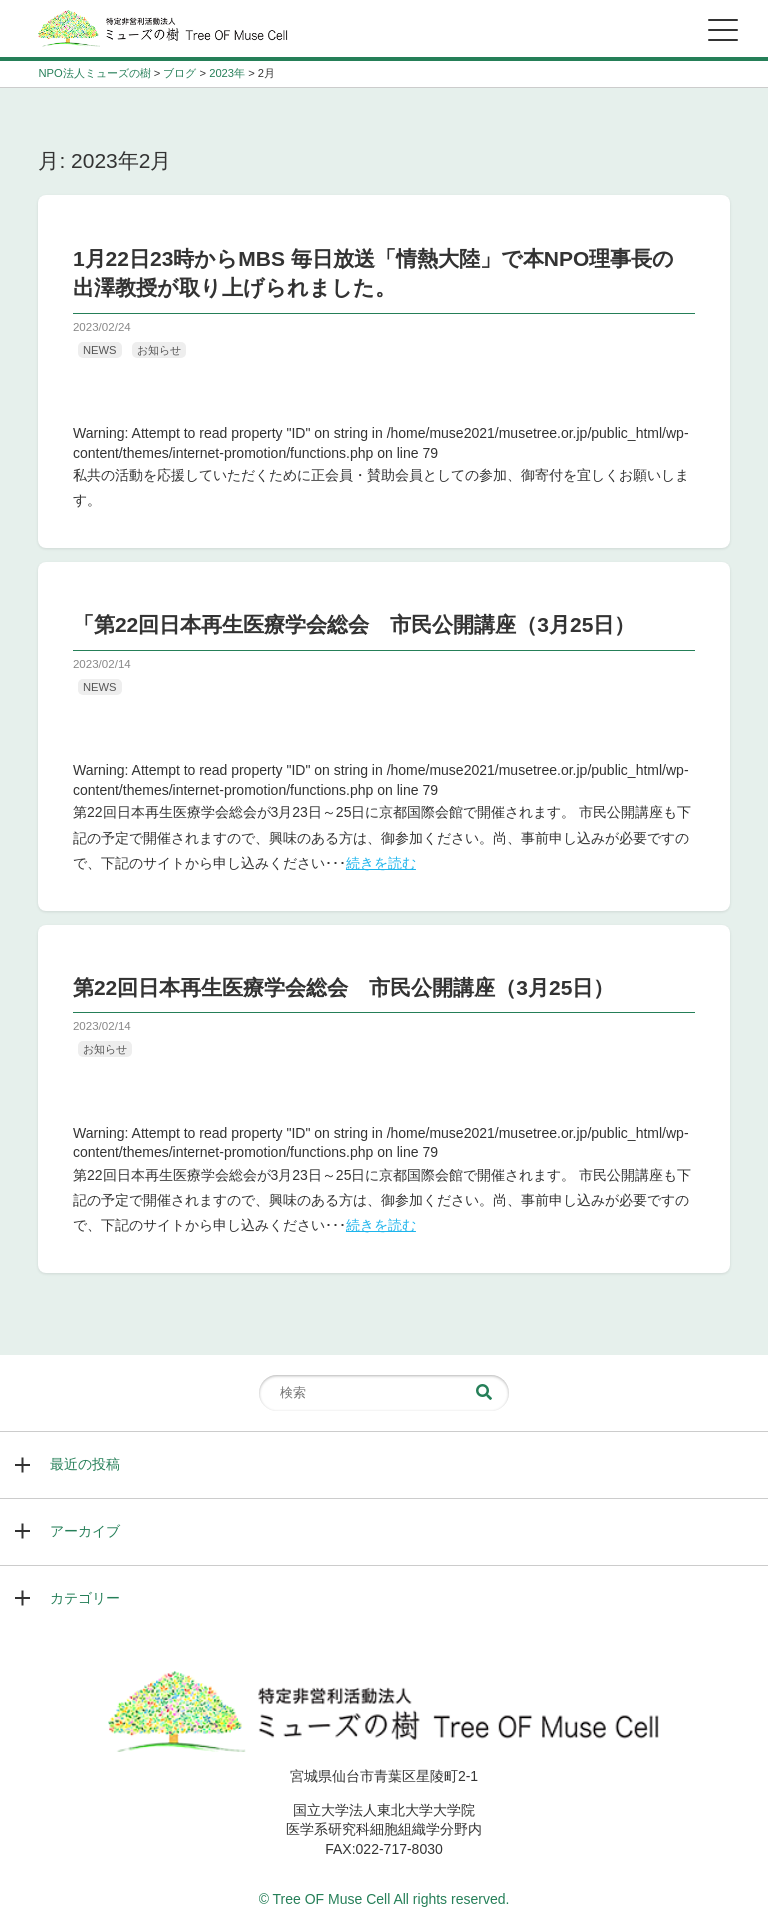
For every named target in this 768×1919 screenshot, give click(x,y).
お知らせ (159, 350)
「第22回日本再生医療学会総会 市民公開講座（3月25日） (354, 624)
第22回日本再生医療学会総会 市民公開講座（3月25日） (343, 987)
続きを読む (381, 863)
